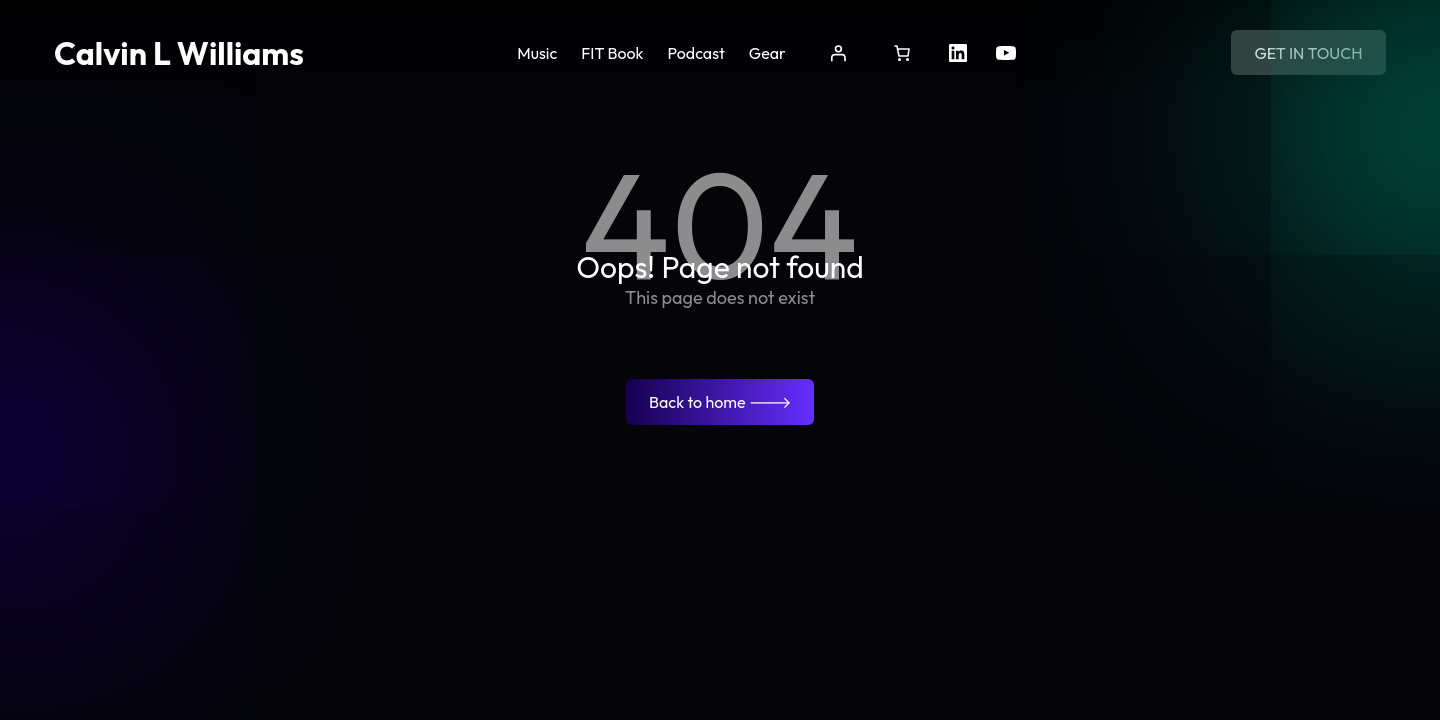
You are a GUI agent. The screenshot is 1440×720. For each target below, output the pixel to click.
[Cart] (902, 53)
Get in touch (1308, 53)
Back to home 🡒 (720, 402)
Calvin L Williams (179, 53)
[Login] (838, 53)
